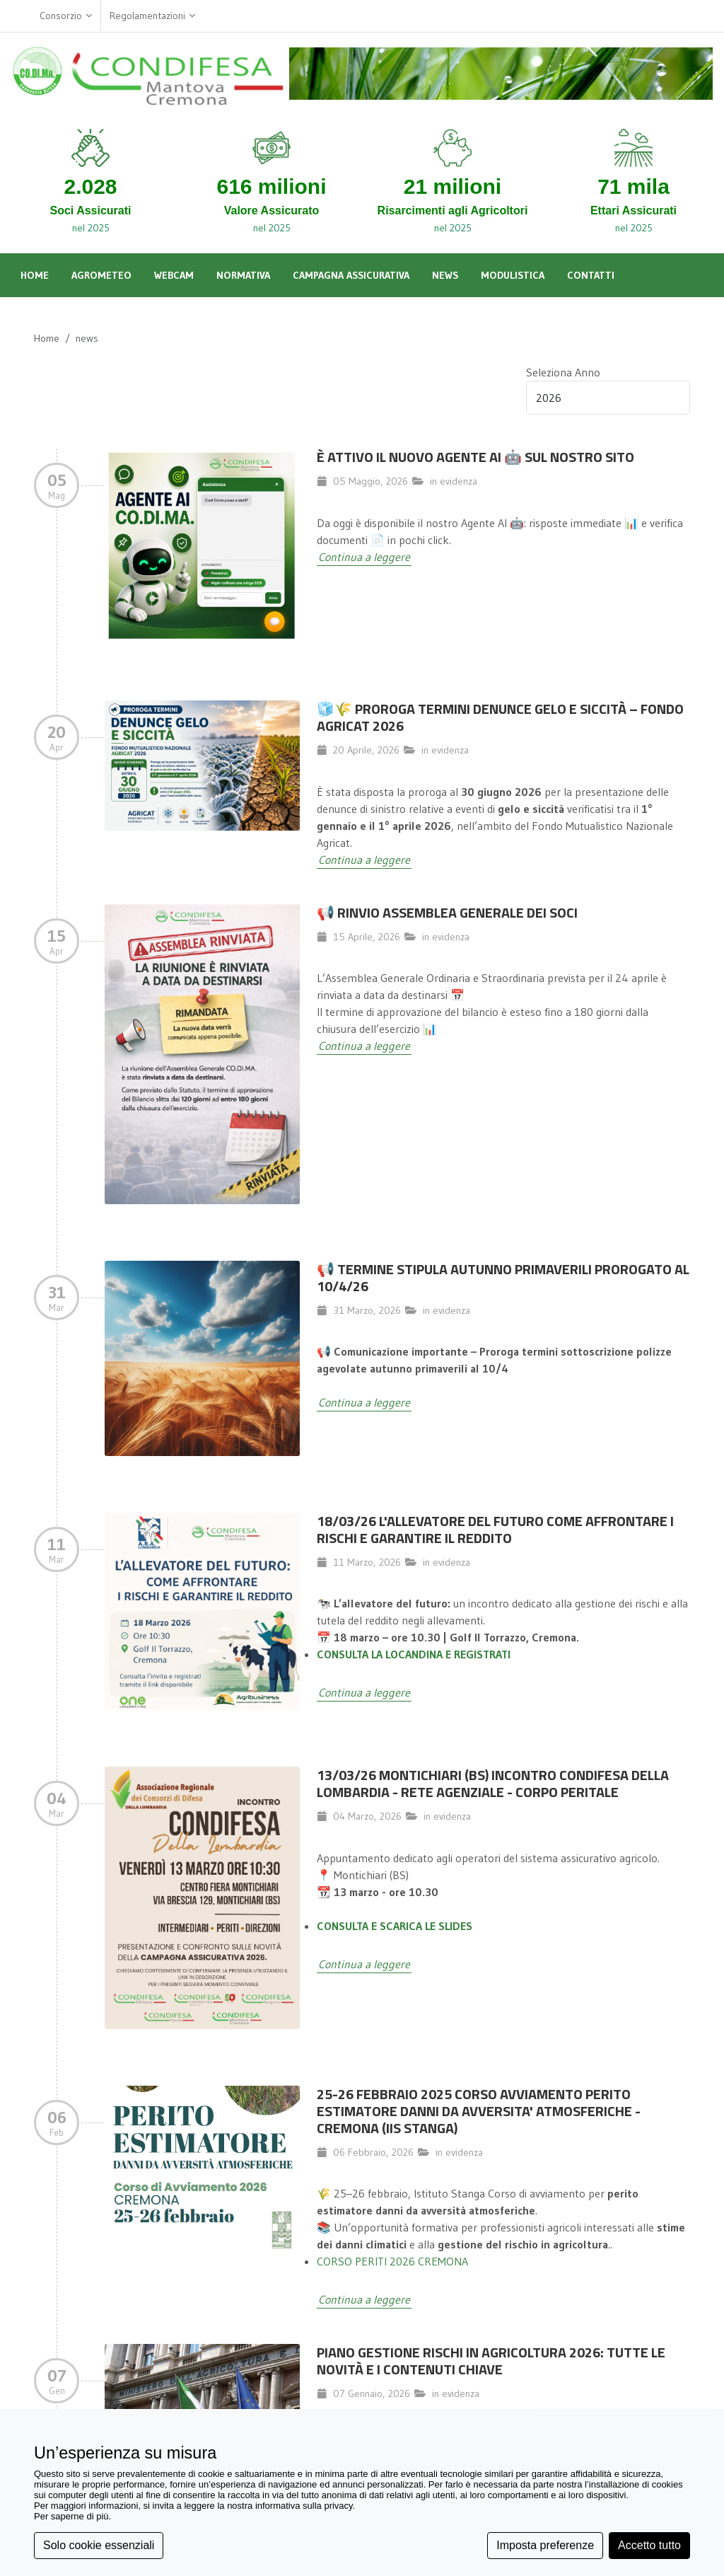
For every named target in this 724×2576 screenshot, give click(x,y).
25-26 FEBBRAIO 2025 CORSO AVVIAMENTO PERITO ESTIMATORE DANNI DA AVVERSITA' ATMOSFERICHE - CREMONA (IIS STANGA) (479, 2111)
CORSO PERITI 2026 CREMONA (392, 2261)
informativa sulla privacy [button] (304, 2505)
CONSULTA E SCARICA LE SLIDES (394, 1926)
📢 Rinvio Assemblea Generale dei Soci (447, 912)
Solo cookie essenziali (98, 2545)
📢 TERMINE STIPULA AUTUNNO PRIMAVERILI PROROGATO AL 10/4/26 (503, 1277)
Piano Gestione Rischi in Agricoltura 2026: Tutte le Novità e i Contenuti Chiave (491, 2360)
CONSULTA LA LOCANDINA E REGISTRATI (413, 1654)
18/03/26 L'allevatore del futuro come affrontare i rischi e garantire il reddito (495, 1529)
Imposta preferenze (545, 2545)
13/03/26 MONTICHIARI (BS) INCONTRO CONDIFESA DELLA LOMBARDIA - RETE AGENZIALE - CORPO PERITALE (493, 1783)
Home (46, 338)
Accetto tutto (649, 2545)
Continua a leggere (364, 557)
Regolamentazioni (152, 15)
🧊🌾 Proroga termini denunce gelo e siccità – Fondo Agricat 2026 (500, 717)
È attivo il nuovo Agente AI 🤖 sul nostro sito (475, 457)
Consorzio (66, 15)
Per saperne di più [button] (71, 2516)
